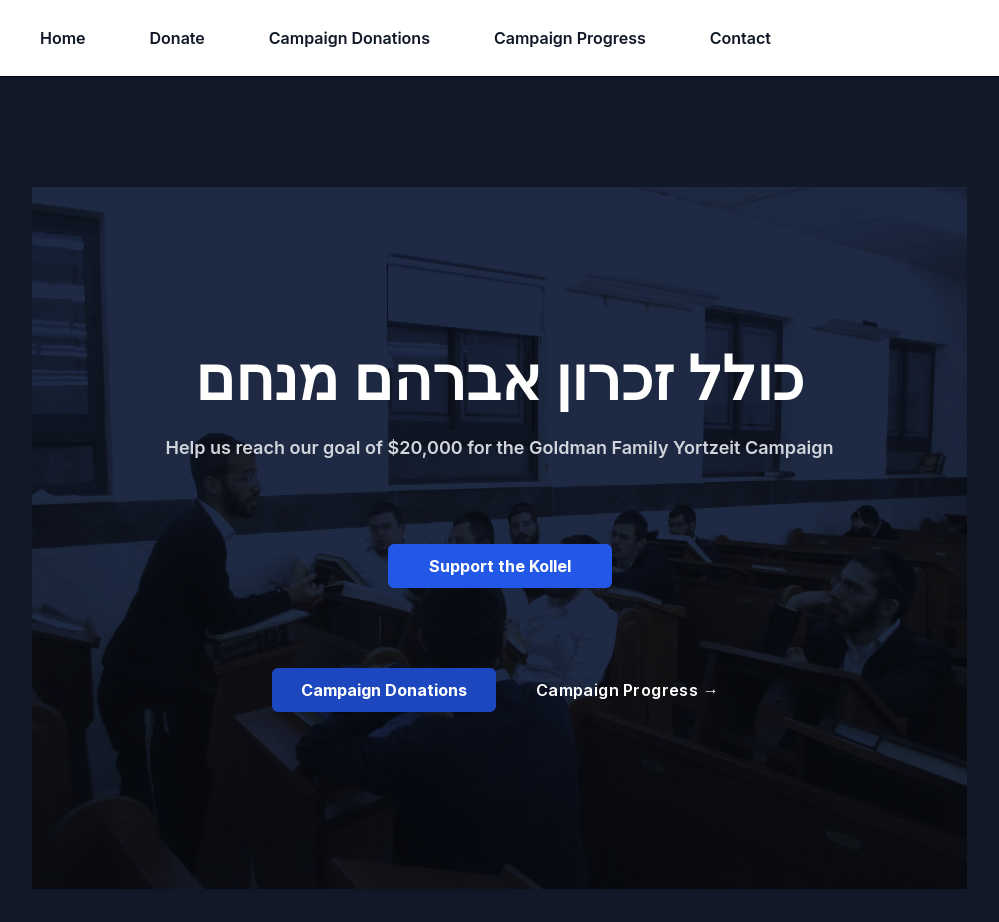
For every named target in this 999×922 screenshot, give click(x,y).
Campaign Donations (349, 38)
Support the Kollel (500, 566)
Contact (740, 38)
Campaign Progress (570, 38)
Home (63, 38)
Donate (177, 38)
